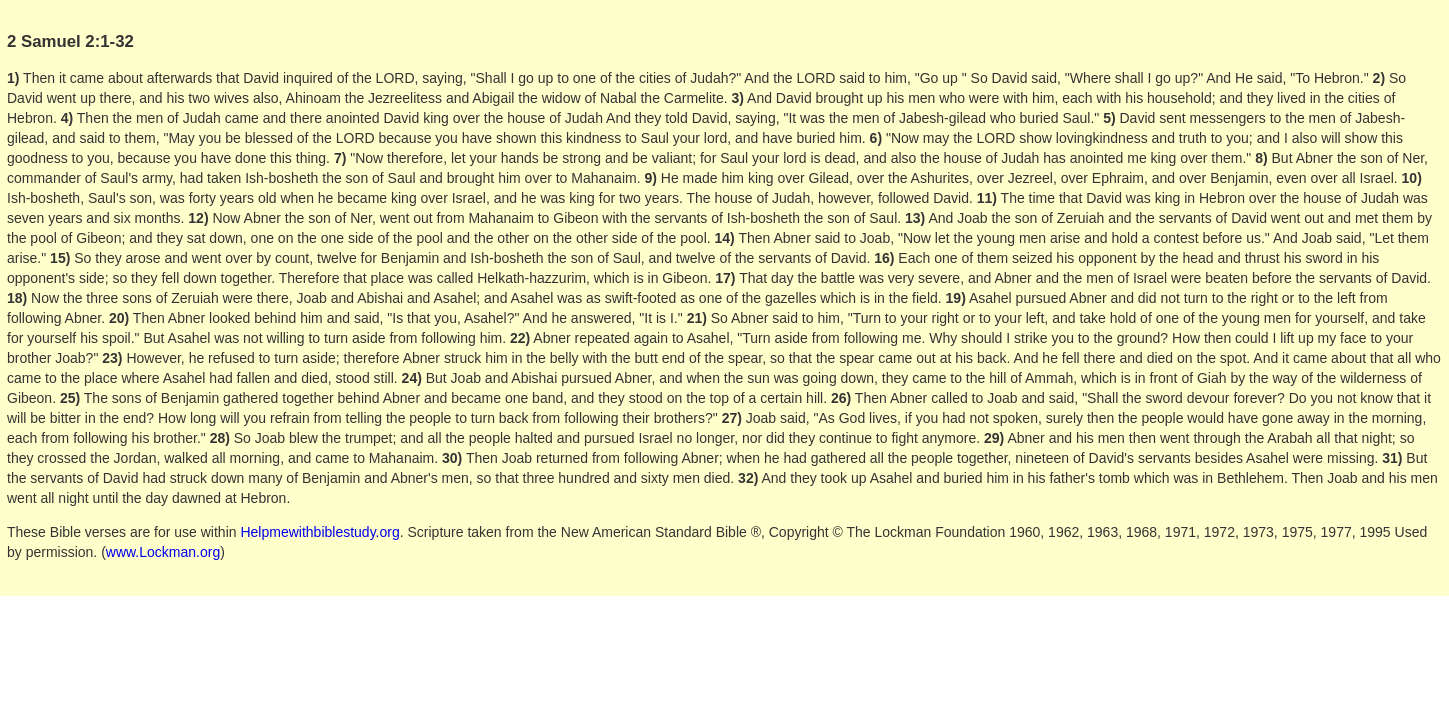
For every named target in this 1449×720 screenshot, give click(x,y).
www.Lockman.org (163, 552)
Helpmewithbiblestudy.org (319, 532)
